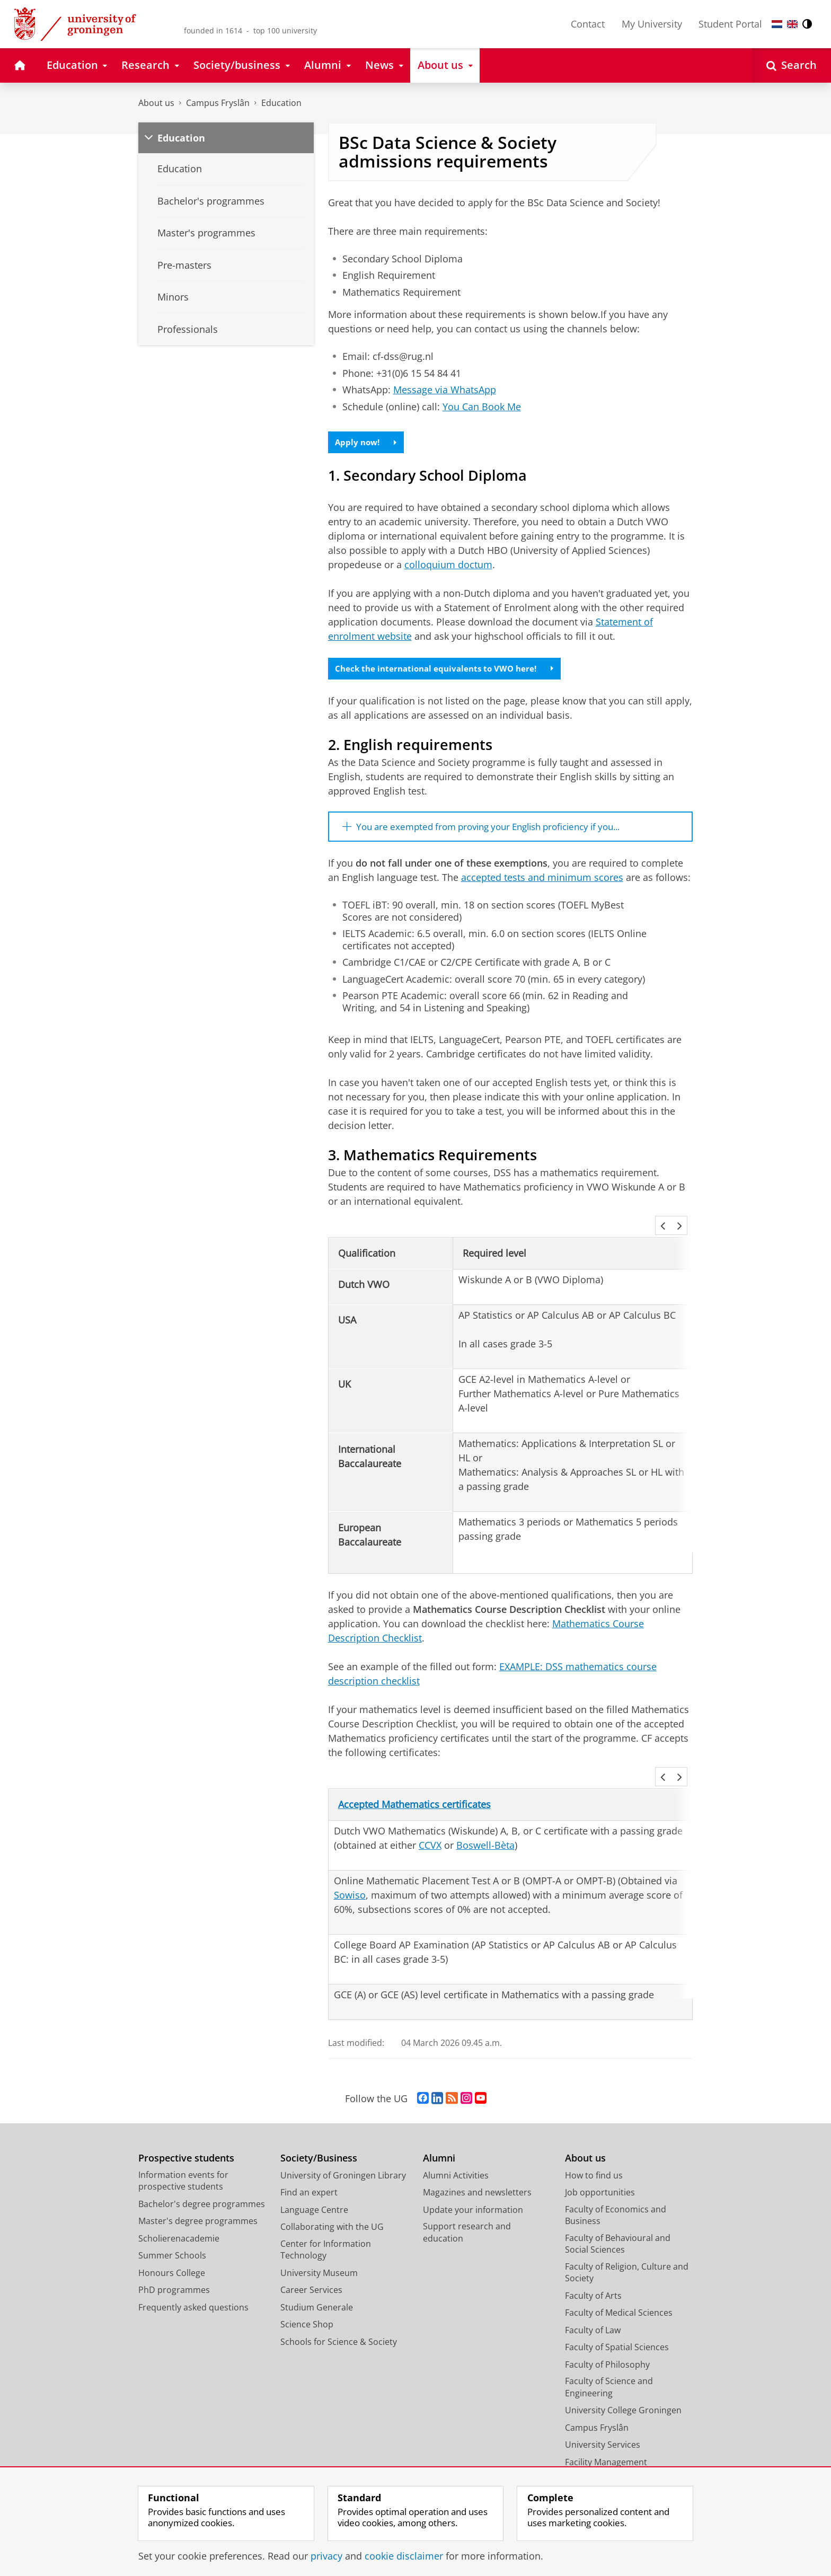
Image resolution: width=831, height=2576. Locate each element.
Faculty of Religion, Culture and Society (626, 2248)
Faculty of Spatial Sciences (617, 2323)
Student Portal (730, 23)
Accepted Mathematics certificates (414, 1780)
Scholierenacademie (178, 2214)
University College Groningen (623, 2386)
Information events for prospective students (183, 2156)
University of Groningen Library (343, 2151)
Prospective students (186, 2134)
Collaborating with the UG (332, 2203)
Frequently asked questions (193, 2283)
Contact (588, 23)
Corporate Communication (619, 2455)
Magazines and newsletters (477, 2168)
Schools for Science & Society (338, 2317)
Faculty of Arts (593, 2271)
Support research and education (467, 2208)
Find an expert (309, 2168)
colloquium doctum (448, 566)
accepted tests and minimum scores (542, 882)
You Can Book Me (482, 406)
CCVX (430, 1820)
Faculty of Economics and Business (615, 2191)
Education (281, 103)
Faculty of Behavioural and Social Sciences (617, 2219)
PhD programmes (174, 2266)
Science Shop (306, 2300)
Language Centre (314, 2185)
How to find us (594, 2151)
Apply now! (367, 443)
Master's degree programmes (198, 2197)
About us (156, 103)
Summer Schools (172, 2231)
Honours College (171, 2248)
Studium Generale (316, 2283)
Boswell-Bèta (485, 1820)
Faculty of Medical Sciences (619, 2289)
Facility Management (606, 2437)
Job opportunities (600, 2168)
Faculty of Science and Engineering (609, 2363)
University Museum (319, 2248)
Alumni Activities (456, 2151)
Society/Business (318, 2134)
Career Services (311, 2266)
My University (652, 23)
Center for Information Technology (325, 2225)
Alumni (439, 2134)
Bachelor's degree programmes (201, 2179)
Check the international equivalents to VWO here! (449, 671)
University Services (602, 2421)
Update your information (473, 2185)
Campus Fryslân (218, 103)
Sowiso (350, 1870)
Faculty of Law (593, 2306)
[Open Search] (791, 65)
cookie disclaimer (404, 2555)
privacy (326, 2555)
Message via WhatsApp (444, 389)
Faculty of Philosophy (607, 2340)
